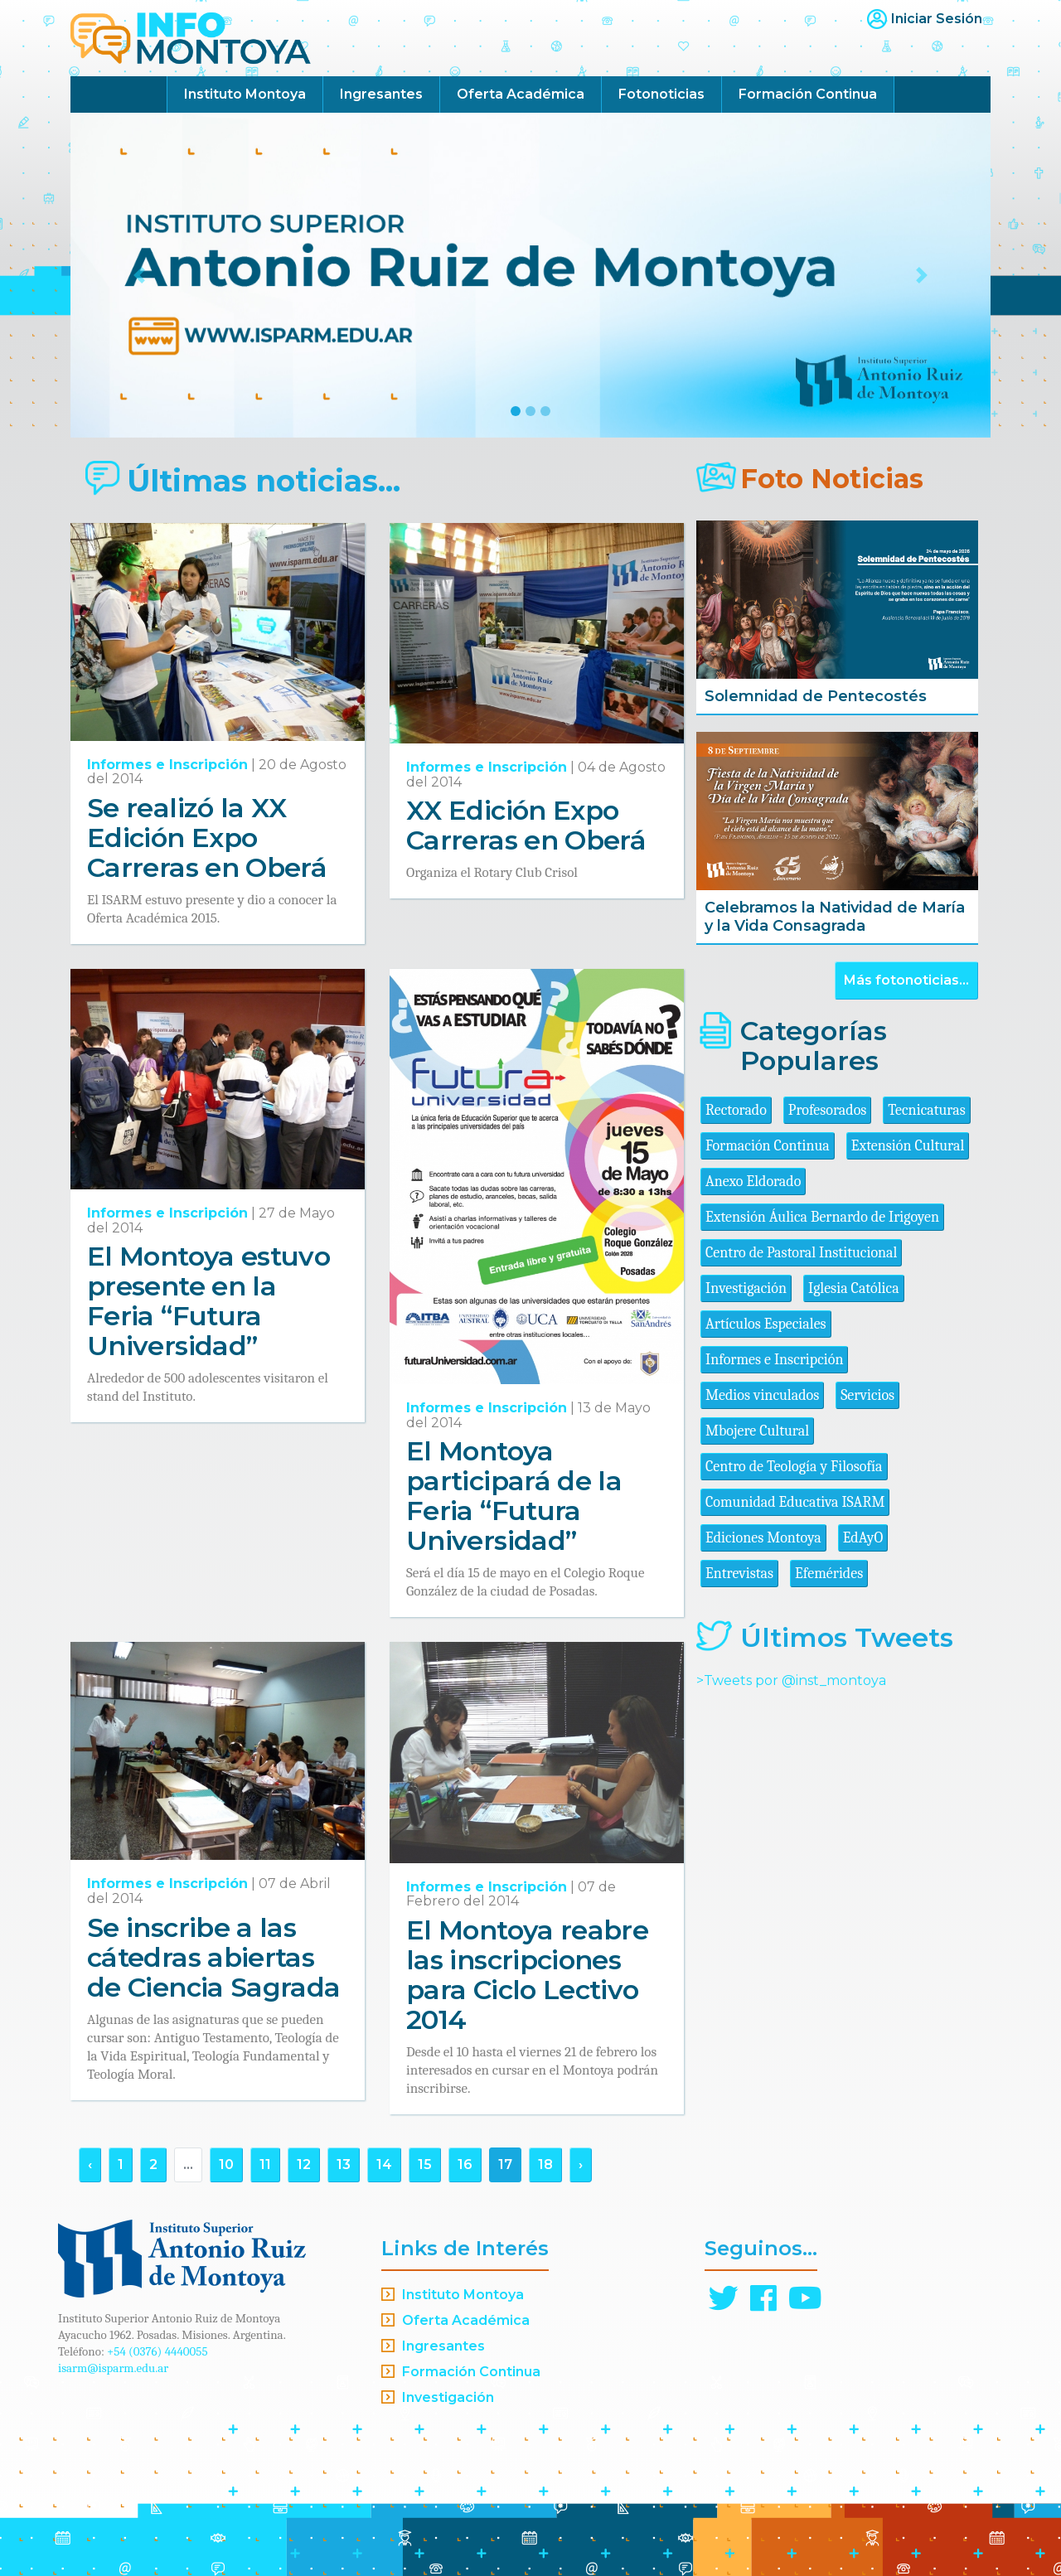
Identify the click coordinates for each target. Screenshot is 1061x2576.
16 (465, 2164)
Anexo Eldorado (753, 1181)
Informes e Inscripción (167, 764)
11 (265, 2164)
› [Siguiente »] (581, 2164)
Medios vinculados (762, 1395)
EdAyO (863, 1538)
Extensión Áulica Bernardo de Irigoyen (822, 1217)
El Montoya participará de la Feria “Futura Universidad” (514, 1496)
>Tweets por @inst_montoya (791, 1680)
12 (304, 2164)
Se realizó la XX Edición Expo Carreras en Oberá (207, 838)
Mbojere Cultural (757, 1431)
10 (226, 2164)
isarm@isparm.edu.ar (113, 2368)
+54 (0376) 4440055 (157, 2351)
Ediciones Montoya (763, 1538)
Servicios (867, 1395)
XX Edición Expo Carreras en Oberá (526, 825)
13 (344, 2164)
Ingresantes (381, 94)
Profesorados (827, 1110)
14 (384, 2164)
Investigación (746, 1288)
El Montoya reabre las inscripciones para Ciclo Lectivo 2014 (527, 1975)
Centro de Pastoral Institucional (801, 1252)
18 (545, 2164)
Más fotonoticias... (906, 980)
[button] (139, 275)
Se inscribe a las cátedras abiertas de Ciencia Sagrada (213, 1957)
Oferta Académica (520, 94)
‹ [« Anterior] (90, 2164)
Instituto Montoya (245, 94)
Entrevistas (739, 1573)
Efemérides (829, 1573)
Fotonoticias (661, 94)
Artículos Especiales (765, 1324)
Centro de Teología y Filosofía (794, 1466)
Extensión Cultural (908, 1146)
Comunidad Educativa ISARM (794, 1502)
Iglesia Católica (853, 1288)
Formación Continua (808, 94)
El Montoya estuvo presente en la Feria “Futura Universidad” (208, 1301)
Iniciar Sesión (936, 19)
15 (425, 2164)
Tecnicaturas (926, 1110)
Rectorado (736, 1110)
